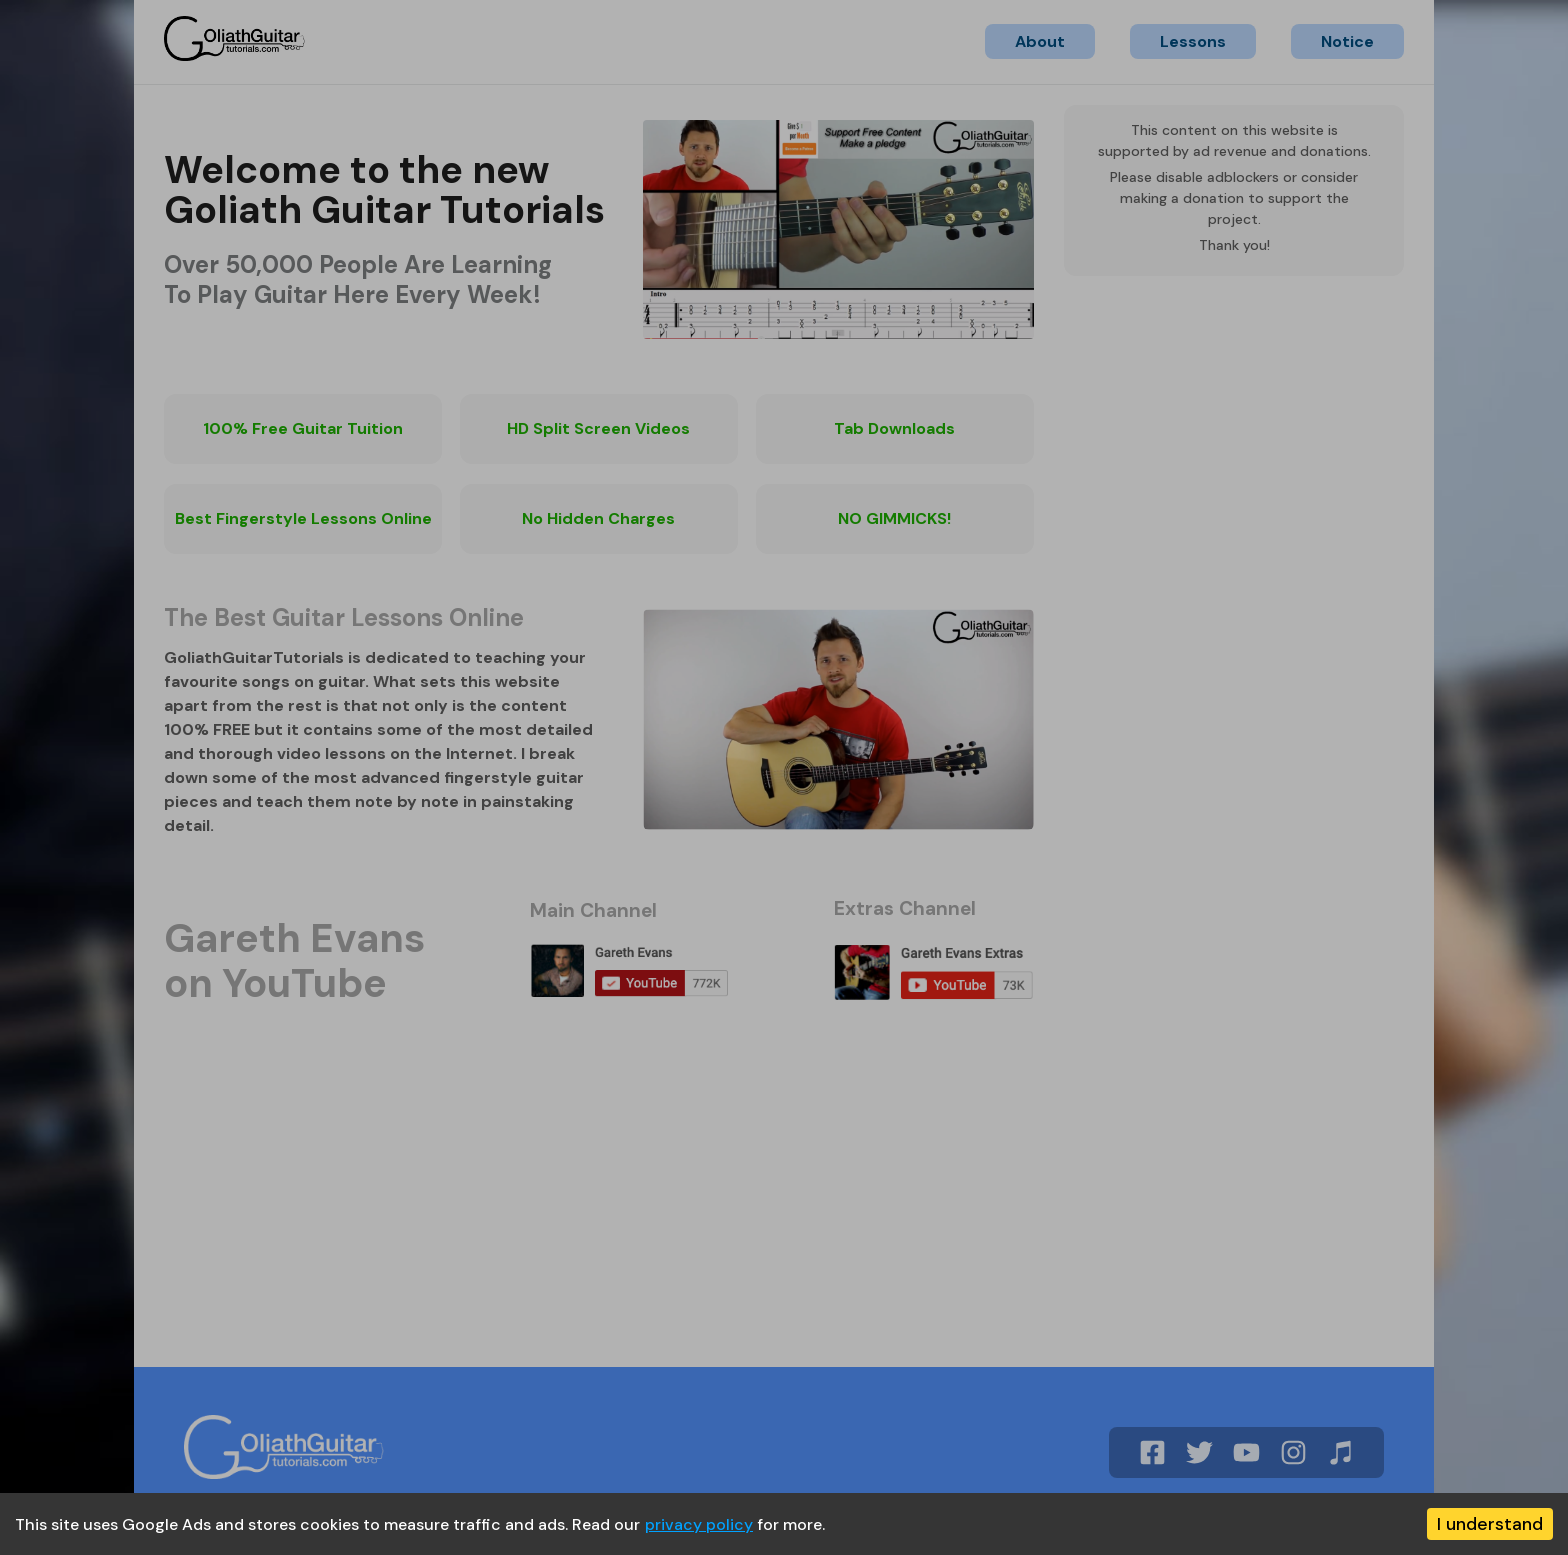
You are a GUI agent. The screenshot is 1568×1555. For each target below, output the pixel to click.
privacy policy (699, 1524)
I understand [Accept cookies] (1490, 1524)
